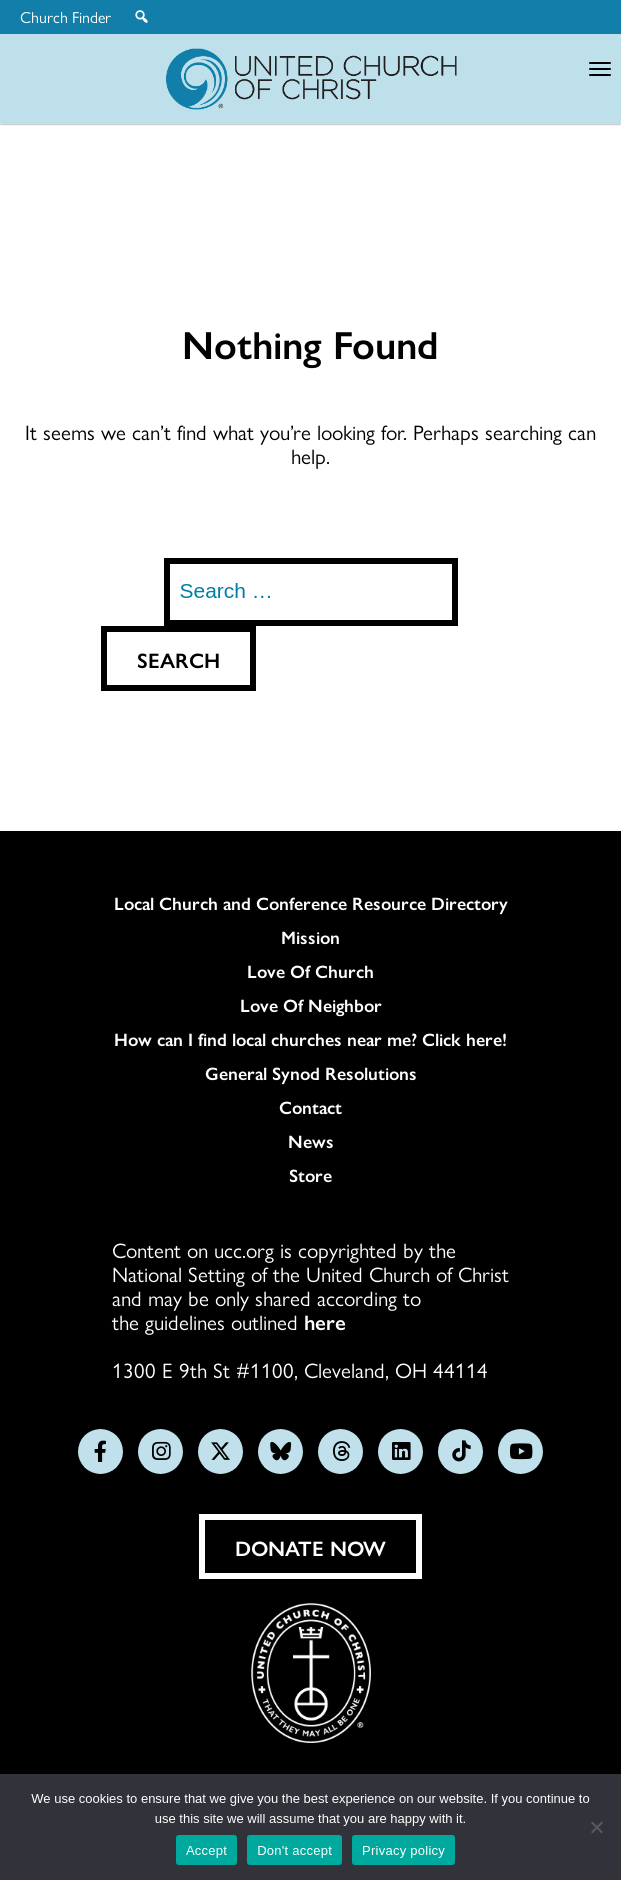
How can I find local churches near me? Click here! (310, 1039)
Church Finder (65, 17)
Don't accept (294, 1850)
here (325, 1321)
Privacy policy (403, 1850)
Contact (310, 1107)
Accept (206, 1850)
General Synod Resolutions (311, 1073)
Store (310, 1175)
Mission (310, 937)
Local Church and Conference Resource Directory (311, 903)
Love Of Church (310, 971)
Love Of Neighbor (311, 1005)
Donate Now (310, 1547)
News (311, 1141)
